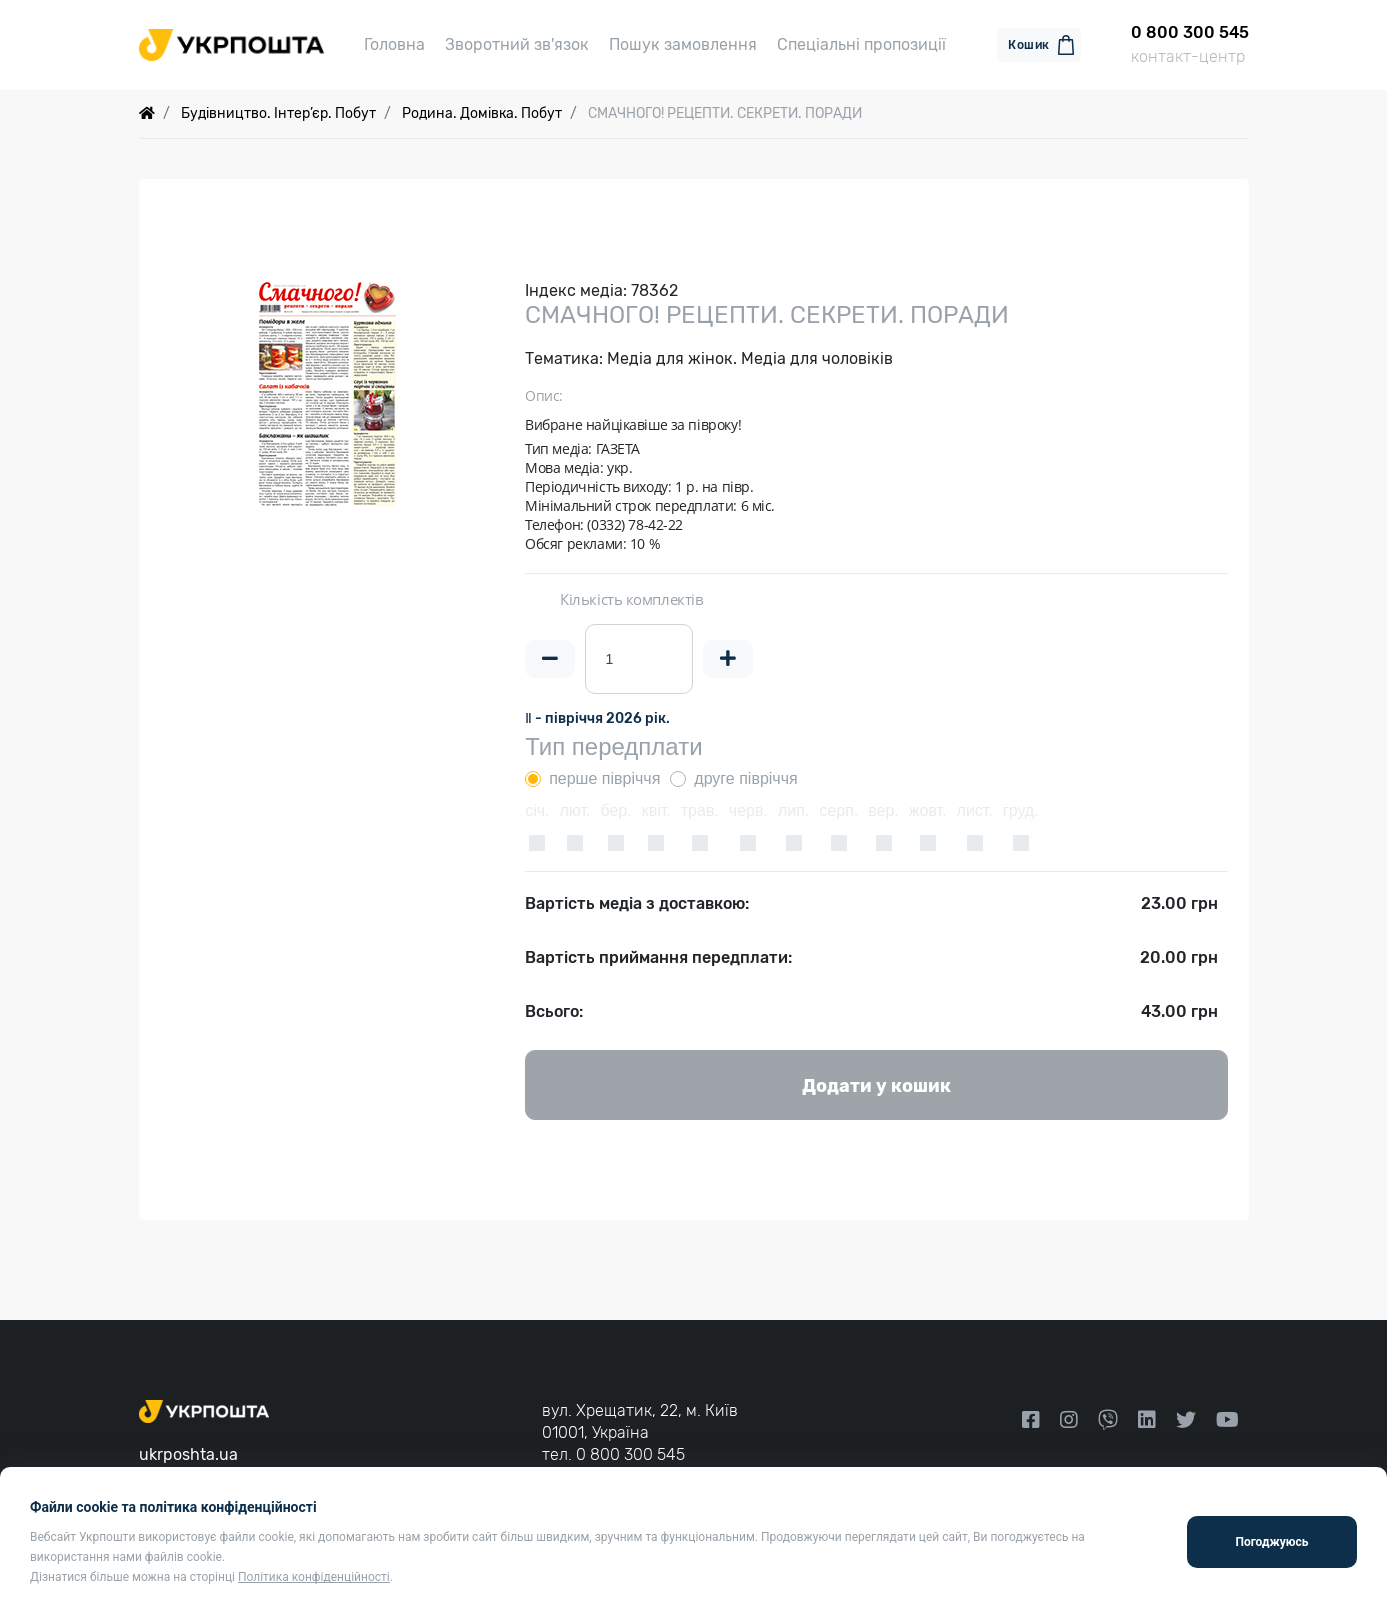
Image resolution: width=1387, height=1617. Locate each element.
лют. (575, 810)
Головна (394, 44)
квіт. (656, 810)
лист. (975, 810)
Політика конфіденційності (314, 1577)
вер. (883, 810)
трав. (700, 810)
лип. (793, 810)
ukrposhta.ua (188, 1454)
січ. (537, 810)
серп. (838, 810)
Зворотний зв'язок (517, 44)
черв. (748, 810)
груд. (1021, 810)
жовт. (928, 810)
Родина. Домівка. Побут (482, 113)
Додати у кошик (876, 1086)
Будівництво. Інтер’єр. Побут (278, 113)
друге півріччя (745, 778)
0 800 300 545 (630, 1454)
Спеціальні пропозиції (861, 44)
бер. (615, 810)
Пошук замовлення (683, 44)
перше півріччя (604, 778)
